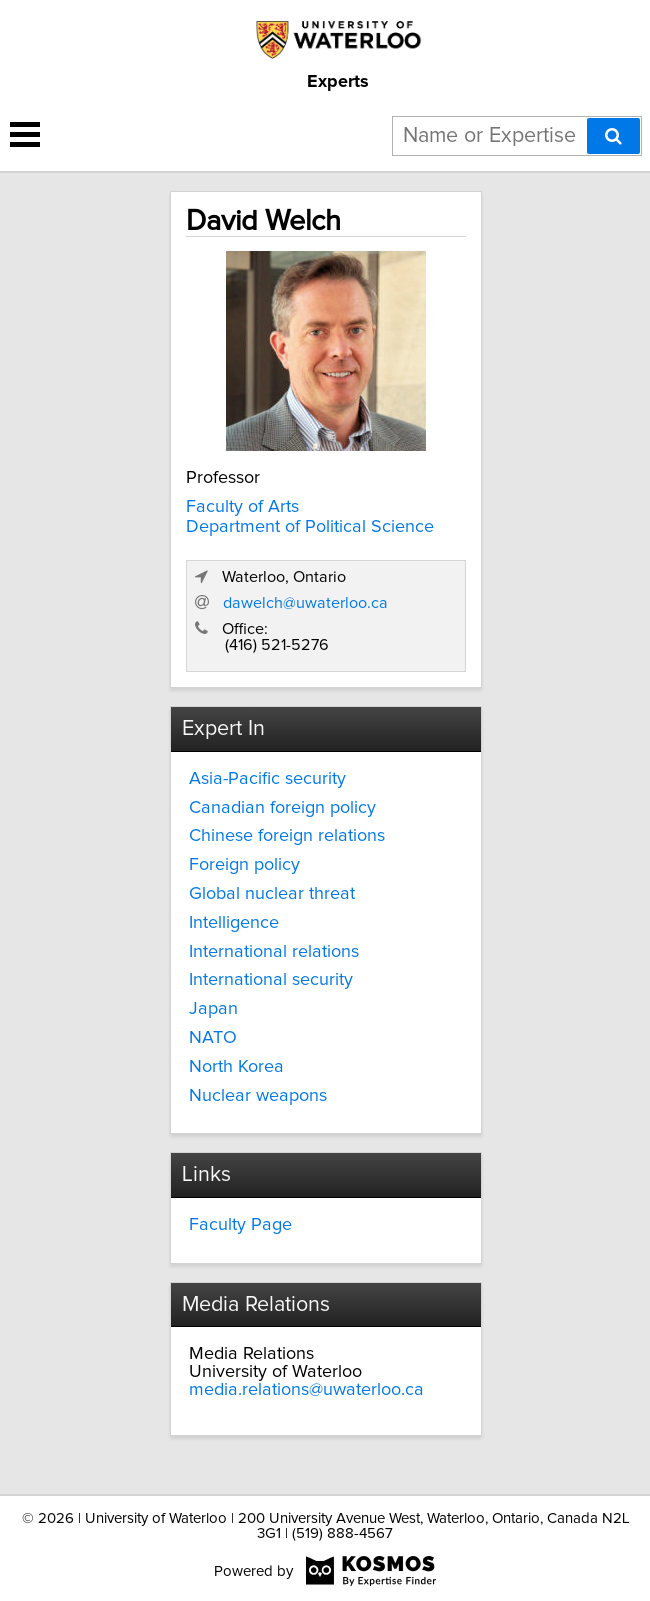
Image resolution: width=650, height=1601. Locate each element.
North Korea (236, 1067)
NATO (213, 1038)
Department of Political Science (310, 527)
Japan (213, 1009)
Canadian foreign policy (282, 808)
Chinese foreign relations (287, 836)
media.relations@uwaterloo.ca (306, 1390)
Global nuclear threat (272, 894)
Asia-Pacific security (267, 779)
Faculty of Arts (242, 507)
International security (271, 980)
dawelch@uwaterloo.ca (305, 603)
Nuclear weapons (258, 1096)
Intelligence (234, 923)
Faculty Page (240, 1225)
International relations (274, 952)
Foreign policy (244, 865)
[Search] (613, 136)
